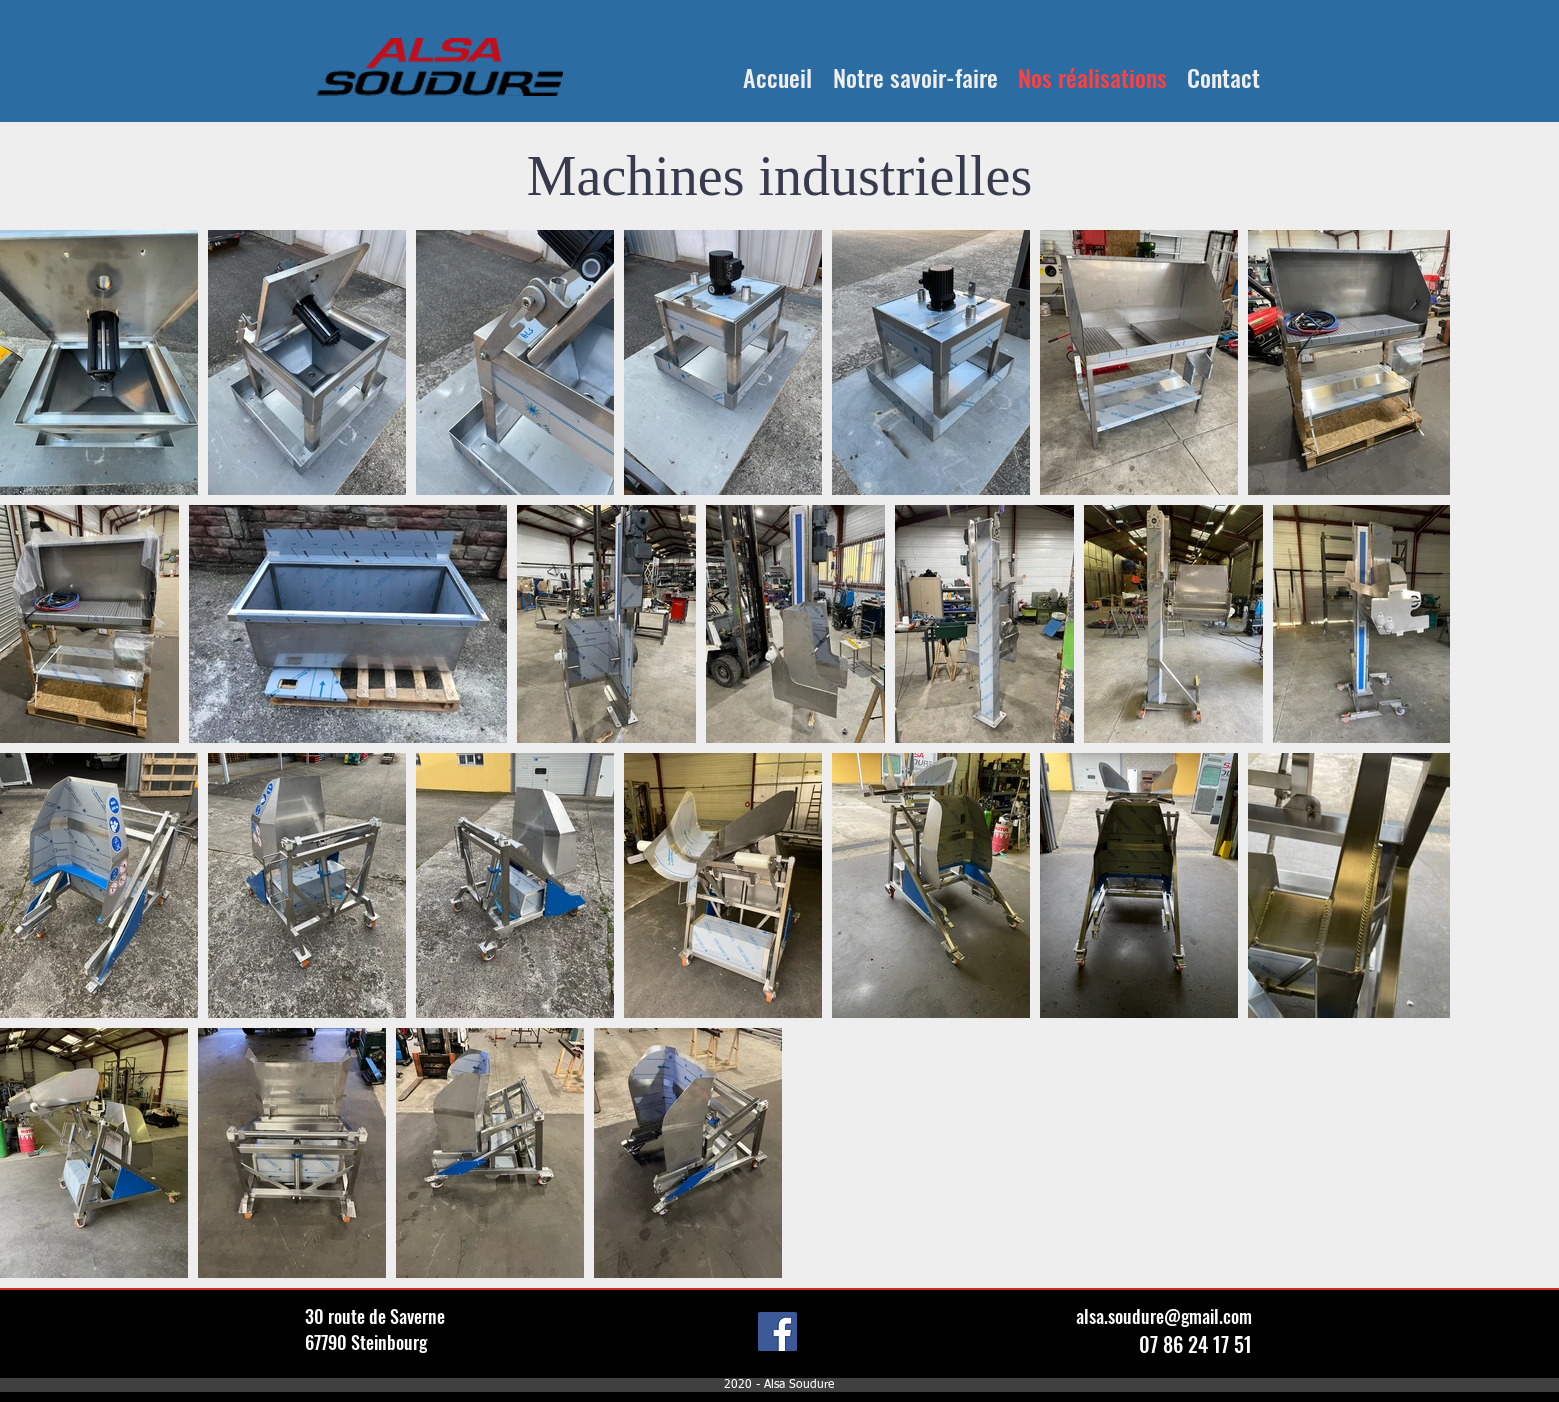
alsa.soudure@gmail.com (1164, 1316)
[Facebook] (777, 1331)
